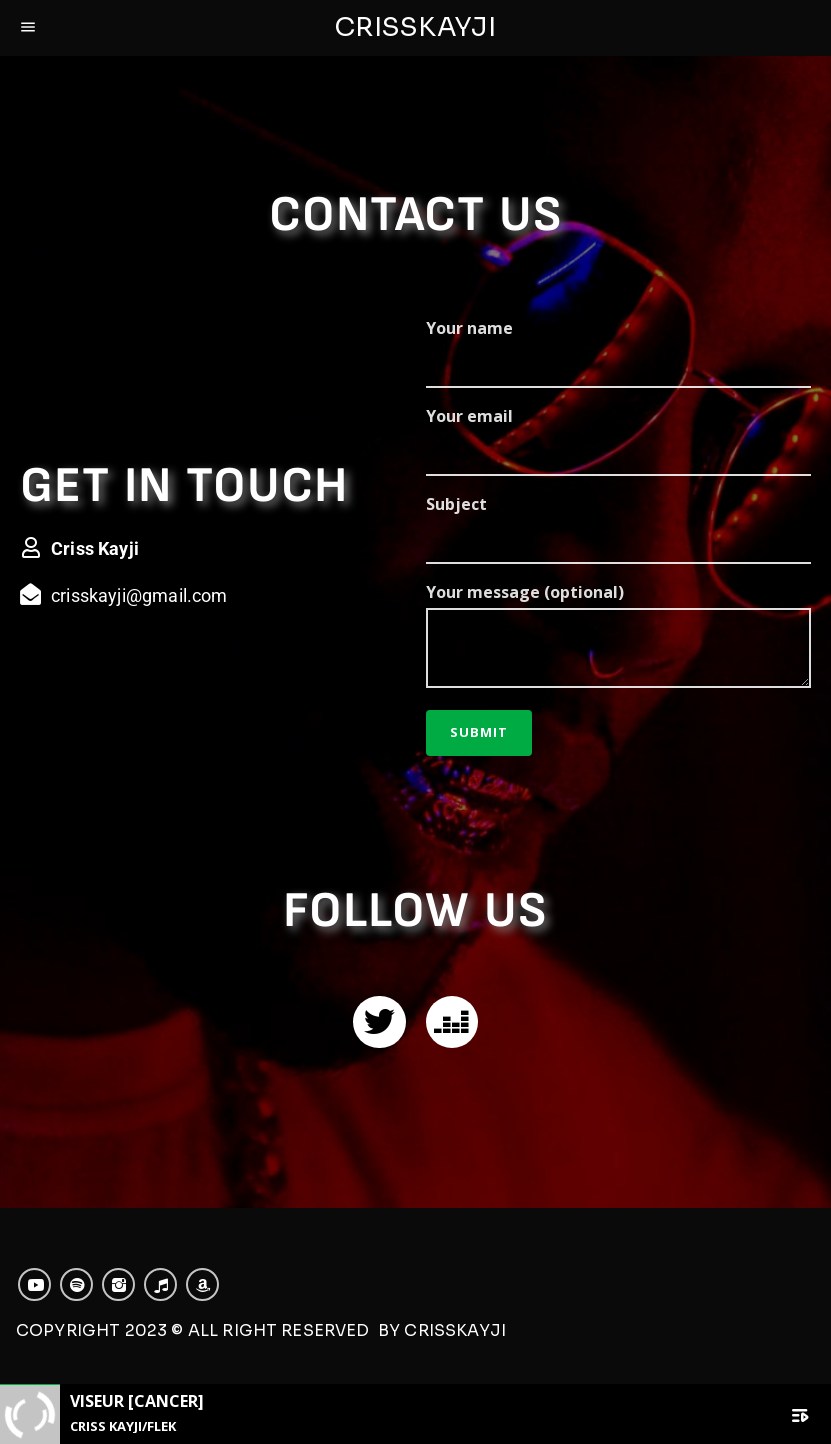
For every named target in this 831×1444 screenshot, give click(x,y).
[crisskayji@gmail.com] (30, 594)
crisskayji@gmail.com (139, 595)
